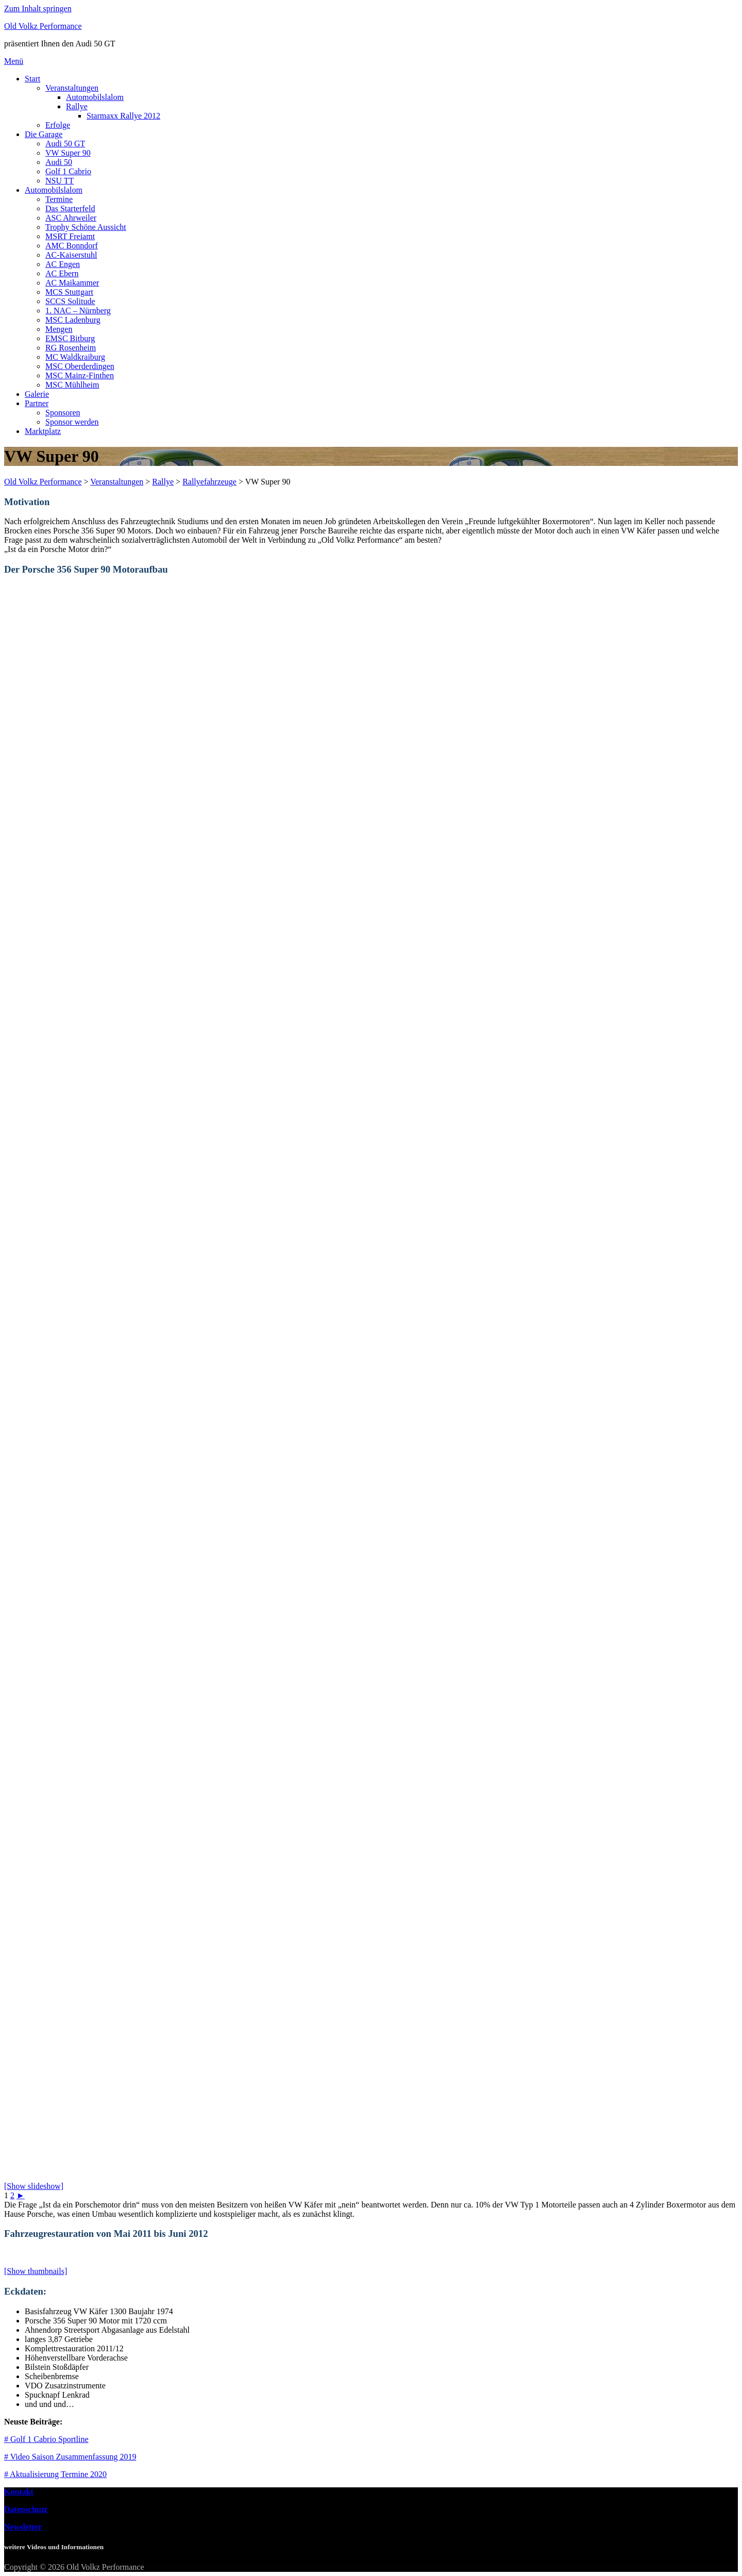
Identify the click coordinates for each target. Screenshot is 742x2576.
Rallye (77, 106)
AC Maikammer (72, 282)
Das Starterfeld (70, 208)
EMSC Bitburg (70, 338)
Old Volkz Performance (42, 26)
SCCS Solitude (70, 301)
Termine (59, 199)
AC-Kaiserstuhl (71, 254)
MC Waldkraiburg (75, 357)
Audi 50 (58, 162)
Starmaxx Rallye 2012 (123, 115)
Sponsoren (62, 412)
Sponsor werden (72, 421)
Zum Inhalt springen (38, 8)
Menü (13, 61)
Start (32, 78)
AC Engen (62, 264)
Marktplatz (43, 431)
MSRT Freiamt (70, 236)
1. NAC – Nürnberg (78, 310)
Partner (36, 403)
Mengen (58, 329)
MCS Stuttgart (69, 292)
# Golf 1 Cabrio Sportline (46, 2439)
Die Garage (43, 134)
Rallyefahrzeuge (209, 481)
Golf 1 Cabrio (68, 171)
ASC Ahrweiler (70, 217)
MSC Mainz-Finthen (79, 375)
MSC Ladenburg (72, 319)
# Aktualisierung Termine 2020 (55, 2474)
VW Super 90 (68, 152)
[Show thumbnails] (35, 2271)
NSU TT (59, 180)
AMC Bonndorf (71, 245)
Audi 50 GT (65, 143)
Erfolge (57, 125)
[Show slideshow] (33, 2186)
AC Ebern (61, 273)
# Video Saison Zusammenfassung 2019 (70, 2456)
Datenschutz (25, 2509)
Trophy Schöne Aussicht (85, 227)
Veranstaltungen (71, 87)
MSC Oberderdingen (79, 366)
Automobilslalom (95, 97)
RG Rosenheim (70, 347)
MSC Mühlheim (72, 384)
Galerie (37, 394)
